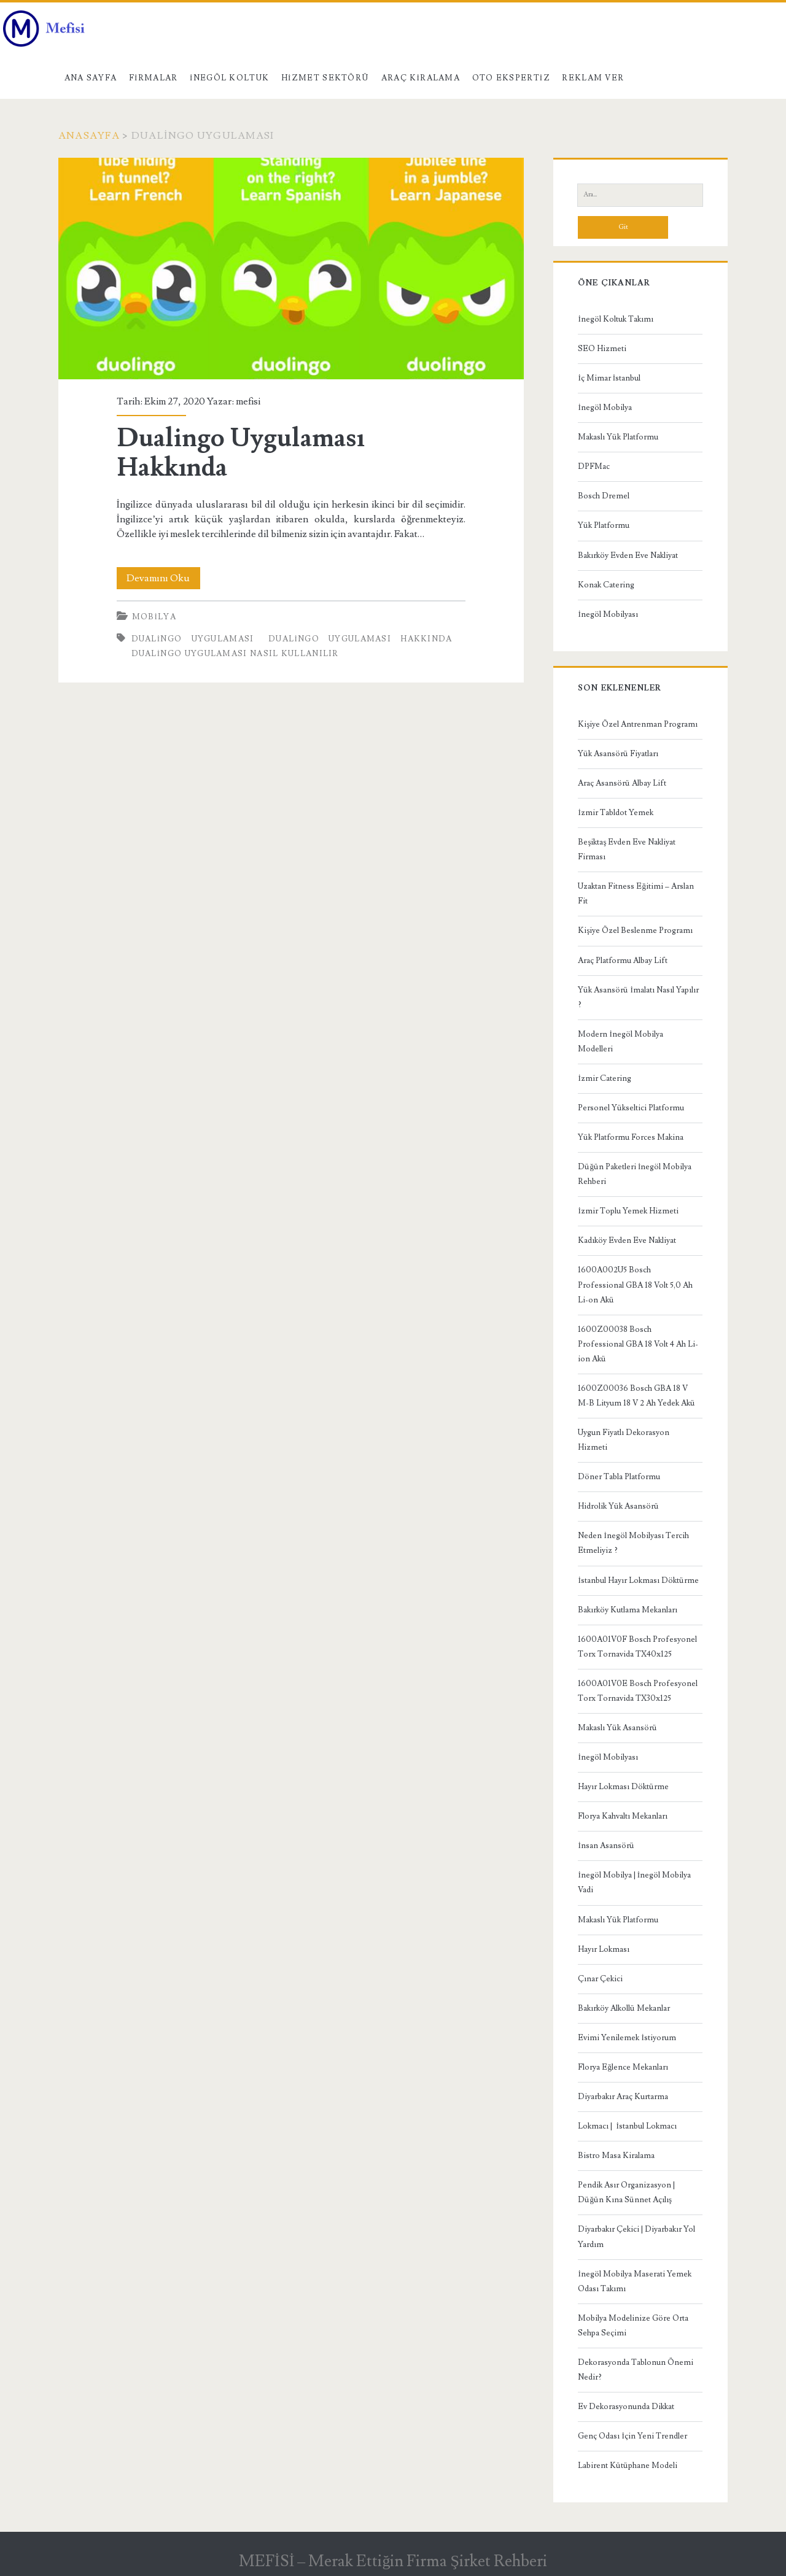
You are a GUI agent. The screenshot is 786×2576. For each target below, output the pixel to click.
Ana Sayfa (90, 78)
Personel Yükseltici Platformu (631, 1108)
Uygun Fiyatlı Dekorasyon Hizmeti (623, 1440)
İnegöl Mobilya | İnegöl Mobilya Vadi (634, 1882)
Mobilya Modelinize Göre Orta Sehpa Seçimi (633, 2325)
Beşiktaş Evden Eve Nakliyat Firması (626, 849)
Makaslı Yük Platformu (618, 437)
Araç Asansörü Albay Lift (622, 783)
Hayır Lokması (603, 1949)
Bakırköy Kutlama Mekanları (627, 1610)
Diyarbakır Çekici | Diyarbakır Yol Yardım (636, 2236)
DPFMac (594, 466)
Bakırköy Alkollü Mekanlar (624, 2008)
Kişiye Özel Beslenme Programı (635, 930)
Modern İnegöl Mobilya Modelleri (620, 1041)
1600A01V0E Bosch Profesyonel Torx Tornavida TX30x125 (638, 1691)
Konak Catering (606, 585)
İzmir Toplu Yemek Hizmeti (628, 1211)
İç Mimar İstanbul (609, 378)
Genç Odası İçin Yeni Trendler (632, 2436)
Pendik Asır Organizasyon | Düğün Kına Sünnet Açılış (626, 2192)
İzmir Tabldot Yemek (615, 813)
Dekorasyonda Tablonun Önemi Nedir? (635, 2369)
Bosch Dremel (603, 496)
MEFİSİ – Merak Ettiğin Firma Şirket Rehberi (393, 2561)
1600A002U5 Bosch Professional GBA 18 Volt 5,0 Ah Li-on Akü (635, 1284)
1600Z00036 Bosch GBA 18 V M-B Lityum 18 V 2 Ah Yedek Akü (636, 1395)
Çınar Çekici (600, 1979)
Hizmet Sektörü (325, 78)
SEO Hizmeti (602, 349)
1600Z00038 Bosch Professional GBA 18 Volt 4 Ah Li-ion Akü (638, 1344)
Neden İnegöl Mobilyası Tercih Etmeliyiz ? (633, 1543)
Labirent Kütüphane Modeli (627, 2465)
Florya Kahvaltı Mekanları (622, 1816)
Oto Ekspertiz (511, 78)
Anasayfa (89, 136)
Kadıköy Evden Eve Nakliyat (627, 1240)
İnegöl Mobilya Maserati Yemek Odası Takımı (634, 2281)
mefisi (248, 401)
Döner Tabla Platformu (619, 1477)
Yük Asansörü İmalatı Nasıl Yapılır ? (638, 997)
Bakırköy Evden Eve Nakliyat (628, 555)
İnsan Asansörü (606, 1846)
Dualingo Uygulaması (192, 639)
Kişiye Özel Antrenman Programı (638, 724)
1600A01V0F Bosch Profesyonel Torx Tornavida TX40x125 (637, 1646)
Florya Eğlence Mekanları (623, 2067)
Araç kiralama (420, 78)
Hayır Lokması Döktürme (623, 1787)
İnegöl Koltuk (229, 78)
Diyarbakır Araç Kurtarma (623, 2097)
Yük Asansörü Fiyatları (618, 754)
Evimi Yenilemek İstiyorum (626, 2038)
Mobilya (154, 617)
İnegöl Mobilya (604, 407)
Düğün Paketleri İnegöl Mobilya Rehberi (634, 1174)
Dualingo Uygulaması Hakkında (291, 268)
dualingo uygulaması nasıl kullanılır (235, 654)
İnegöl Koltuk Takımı (615, 319)
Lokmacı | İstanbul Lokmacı (627, 2126)
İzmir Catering (604, 1078)
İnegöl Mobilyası (607, 614)
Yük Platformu (603, 525)
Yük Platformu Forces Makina (630, 1137)
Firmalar (153, 78)
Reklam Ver (593, 78)
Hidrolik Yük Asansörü (618, 1506)
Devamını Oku (163, 578)
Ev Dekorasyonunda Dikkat (626, 2407)
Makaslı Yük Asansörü (617, 1728)
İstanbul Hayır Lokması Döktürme (638, 1580)
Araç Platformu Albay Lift (622, 960)
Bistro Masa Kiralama (616, 2155)
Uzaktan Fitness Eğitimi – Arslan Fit (636, 893)
